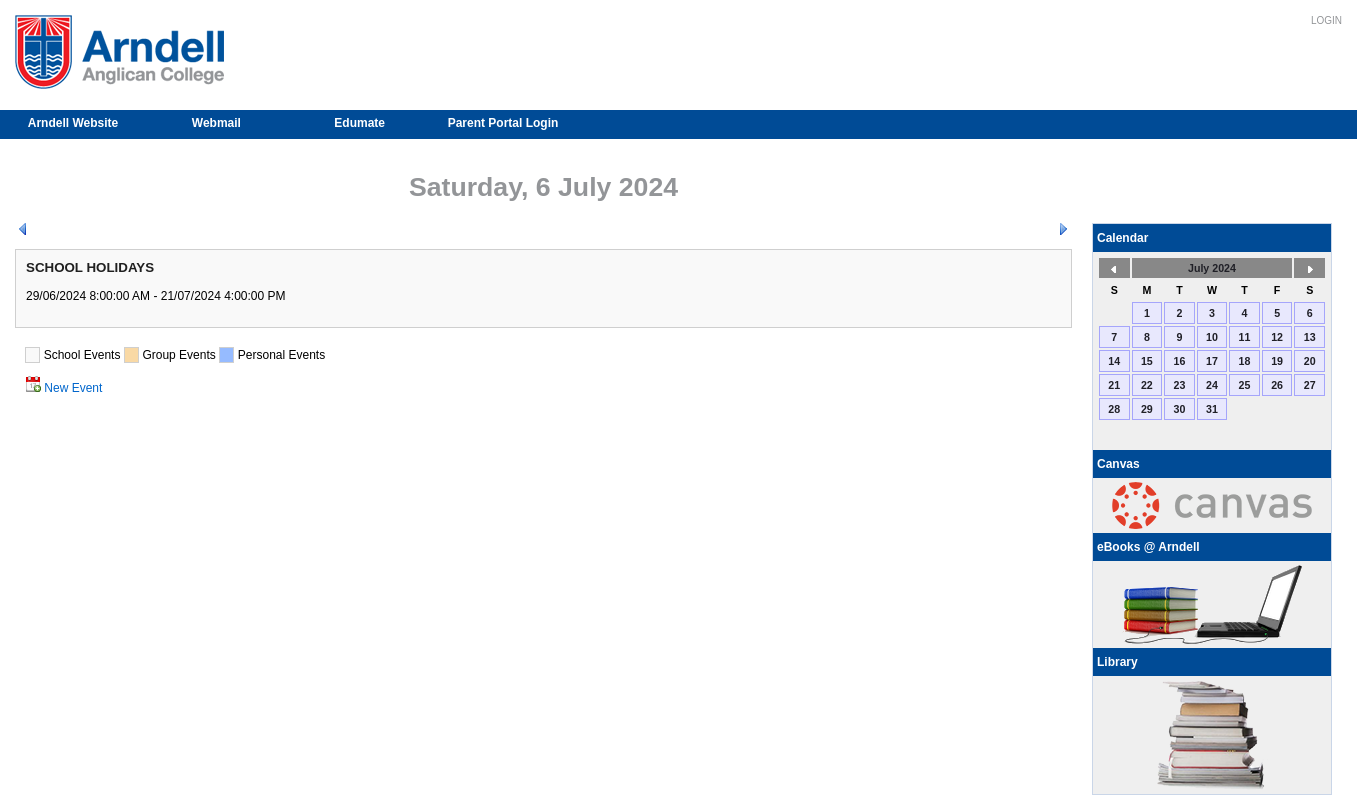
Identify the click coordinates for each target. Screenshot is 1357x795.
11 (1245, 337)
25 (1245, 385)
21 (1114, 385)
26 (1277, 385)
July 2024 (1212, 268)
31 (1212, 409)
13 (1310, 337)
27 (1310, 385)
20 (1310, 361)
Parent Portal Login (503, 123)
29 (1147, 409)
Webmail (216, 123)
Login (1326, 20)
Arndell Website (73, 123)
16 (1179, 361)
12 (1277, 337)
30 (1179, 409)
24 (1212, 385)
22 (1147, 385)
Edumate (359, 123)
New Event (73, 388)
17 (1212, 361)
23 (1179, 385)
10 (1212, 337)
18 (1245, 361)
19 (1277, 361)
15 (1147, 361)
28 (1114, 409)
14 (1114, 361)
